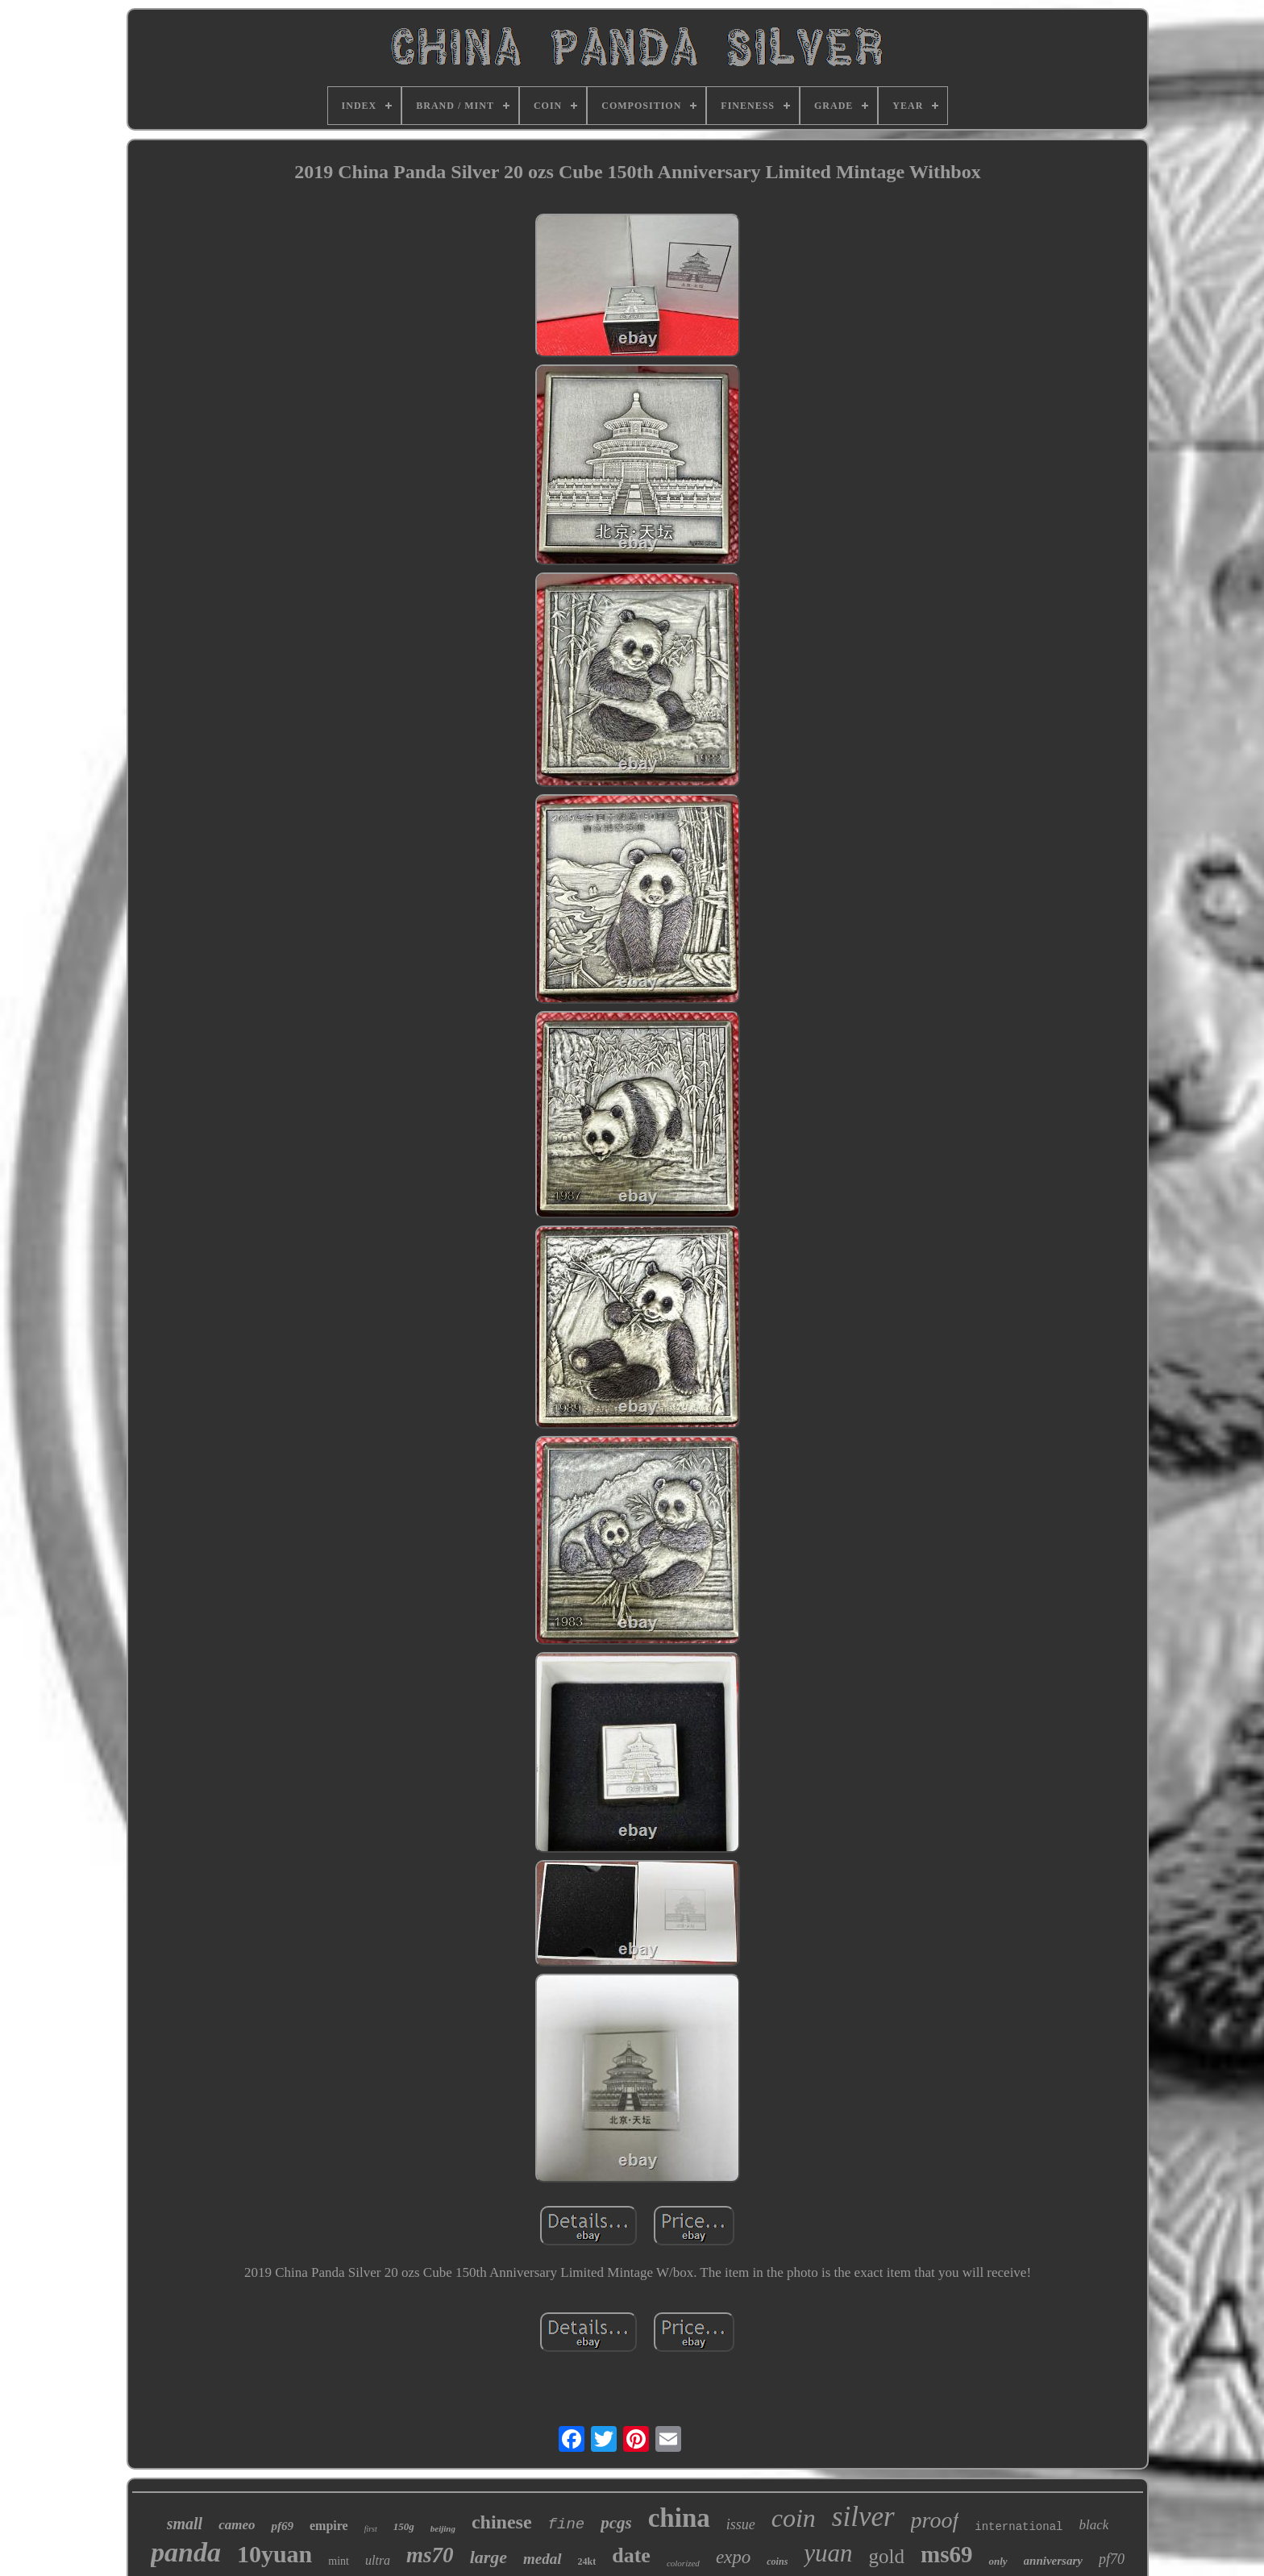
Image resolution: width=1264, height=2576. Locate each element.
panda (186, 2552)
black (1093, 2524)
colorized (683, 2563)
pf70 (1112, 2559)
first (370, 2528)
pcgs (616, 2522)
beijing (442, 2528)
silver (863, 2516)
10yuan (274, 2554)
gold (886, 2556)
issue (740, 2524)
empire (329, 2525)
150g (403, 2526)
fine (566, 2524)
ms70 (430, 2555)
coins (777, 2561)
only (997, 2561)
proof (935, 2519)
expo (733, 2557)
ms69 (946, 2554)
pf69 (282, 2526)
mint (338, 2561)
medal (542, 2558)
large (488, 2557)
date (631, 2555)
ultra (377, 2560)
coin (793, 2517)
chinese (502, 2521)
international (1018, 2526)
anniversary (1053, 2560)
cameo (236, 2524)
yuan (828, 2553)
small (184, 2523)
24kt (587, 2561)
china (679, 2517)
